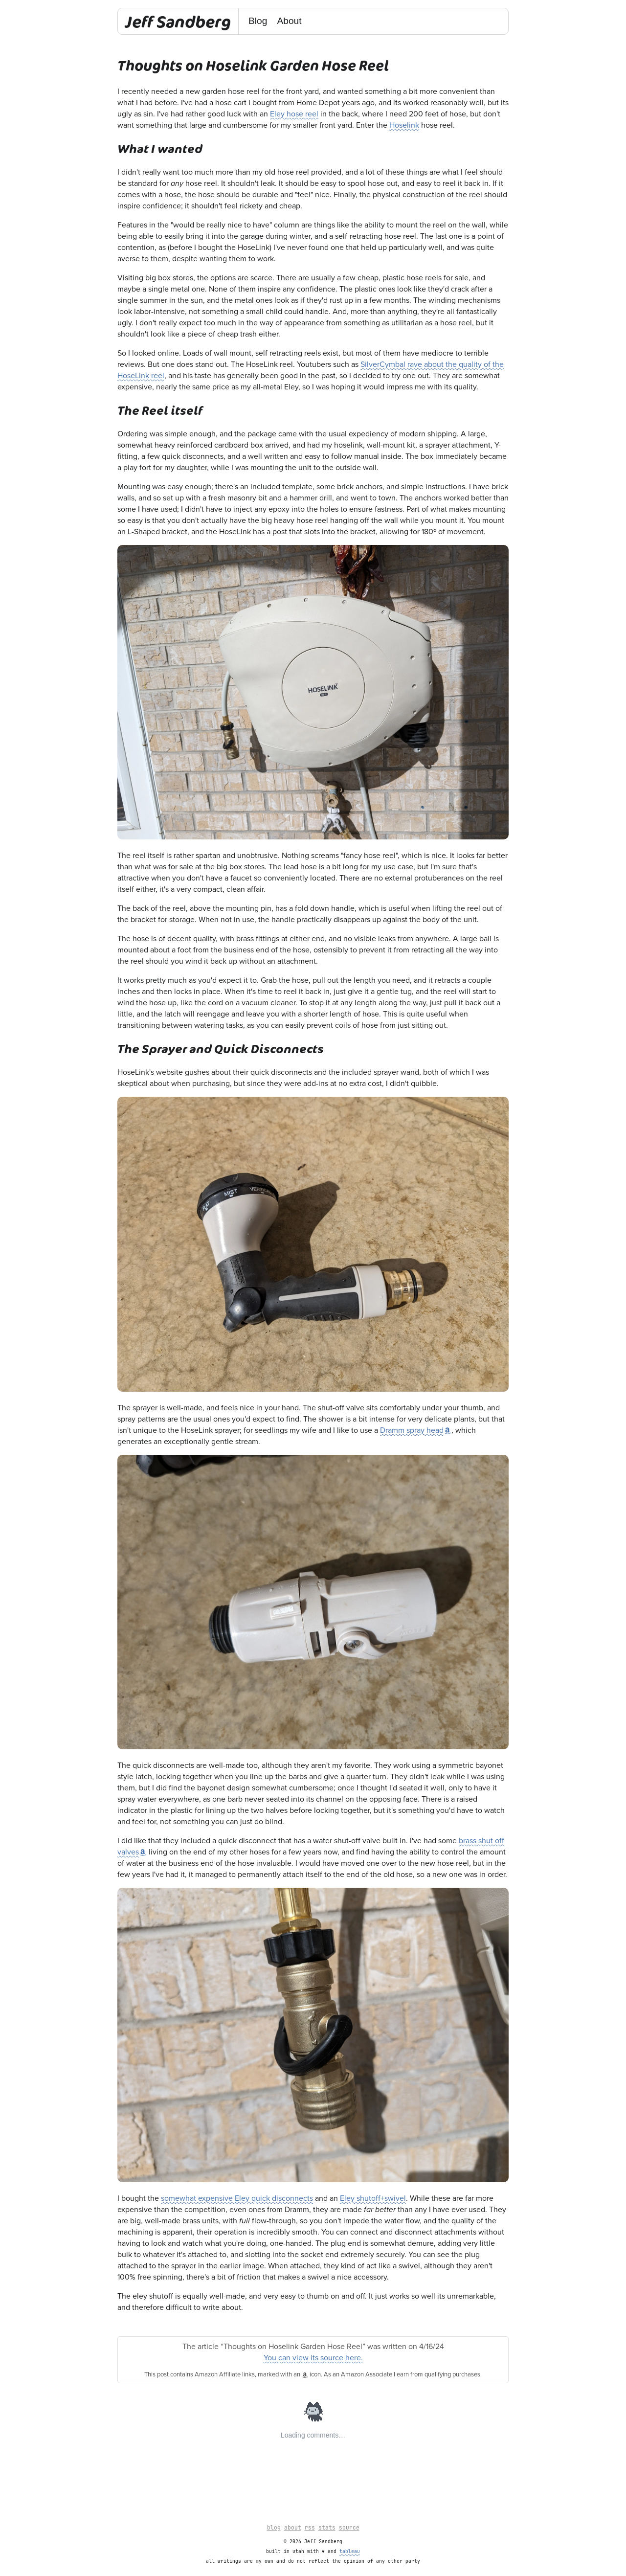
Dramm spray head (412, 1430)
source (349, 2527)
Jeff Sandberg (178, 21)
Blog (257, 21)
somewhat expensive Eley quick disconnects (237, 2198)
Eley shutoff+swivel (373, 2198)
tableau (349, 2551)
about (292, 2527)
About (289, 21)
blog (274, 2527)
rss (310, 2527)
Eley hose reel (294, 113)
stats (326, 2527)
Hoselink (404, 125)
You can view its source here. (313, 2357)
